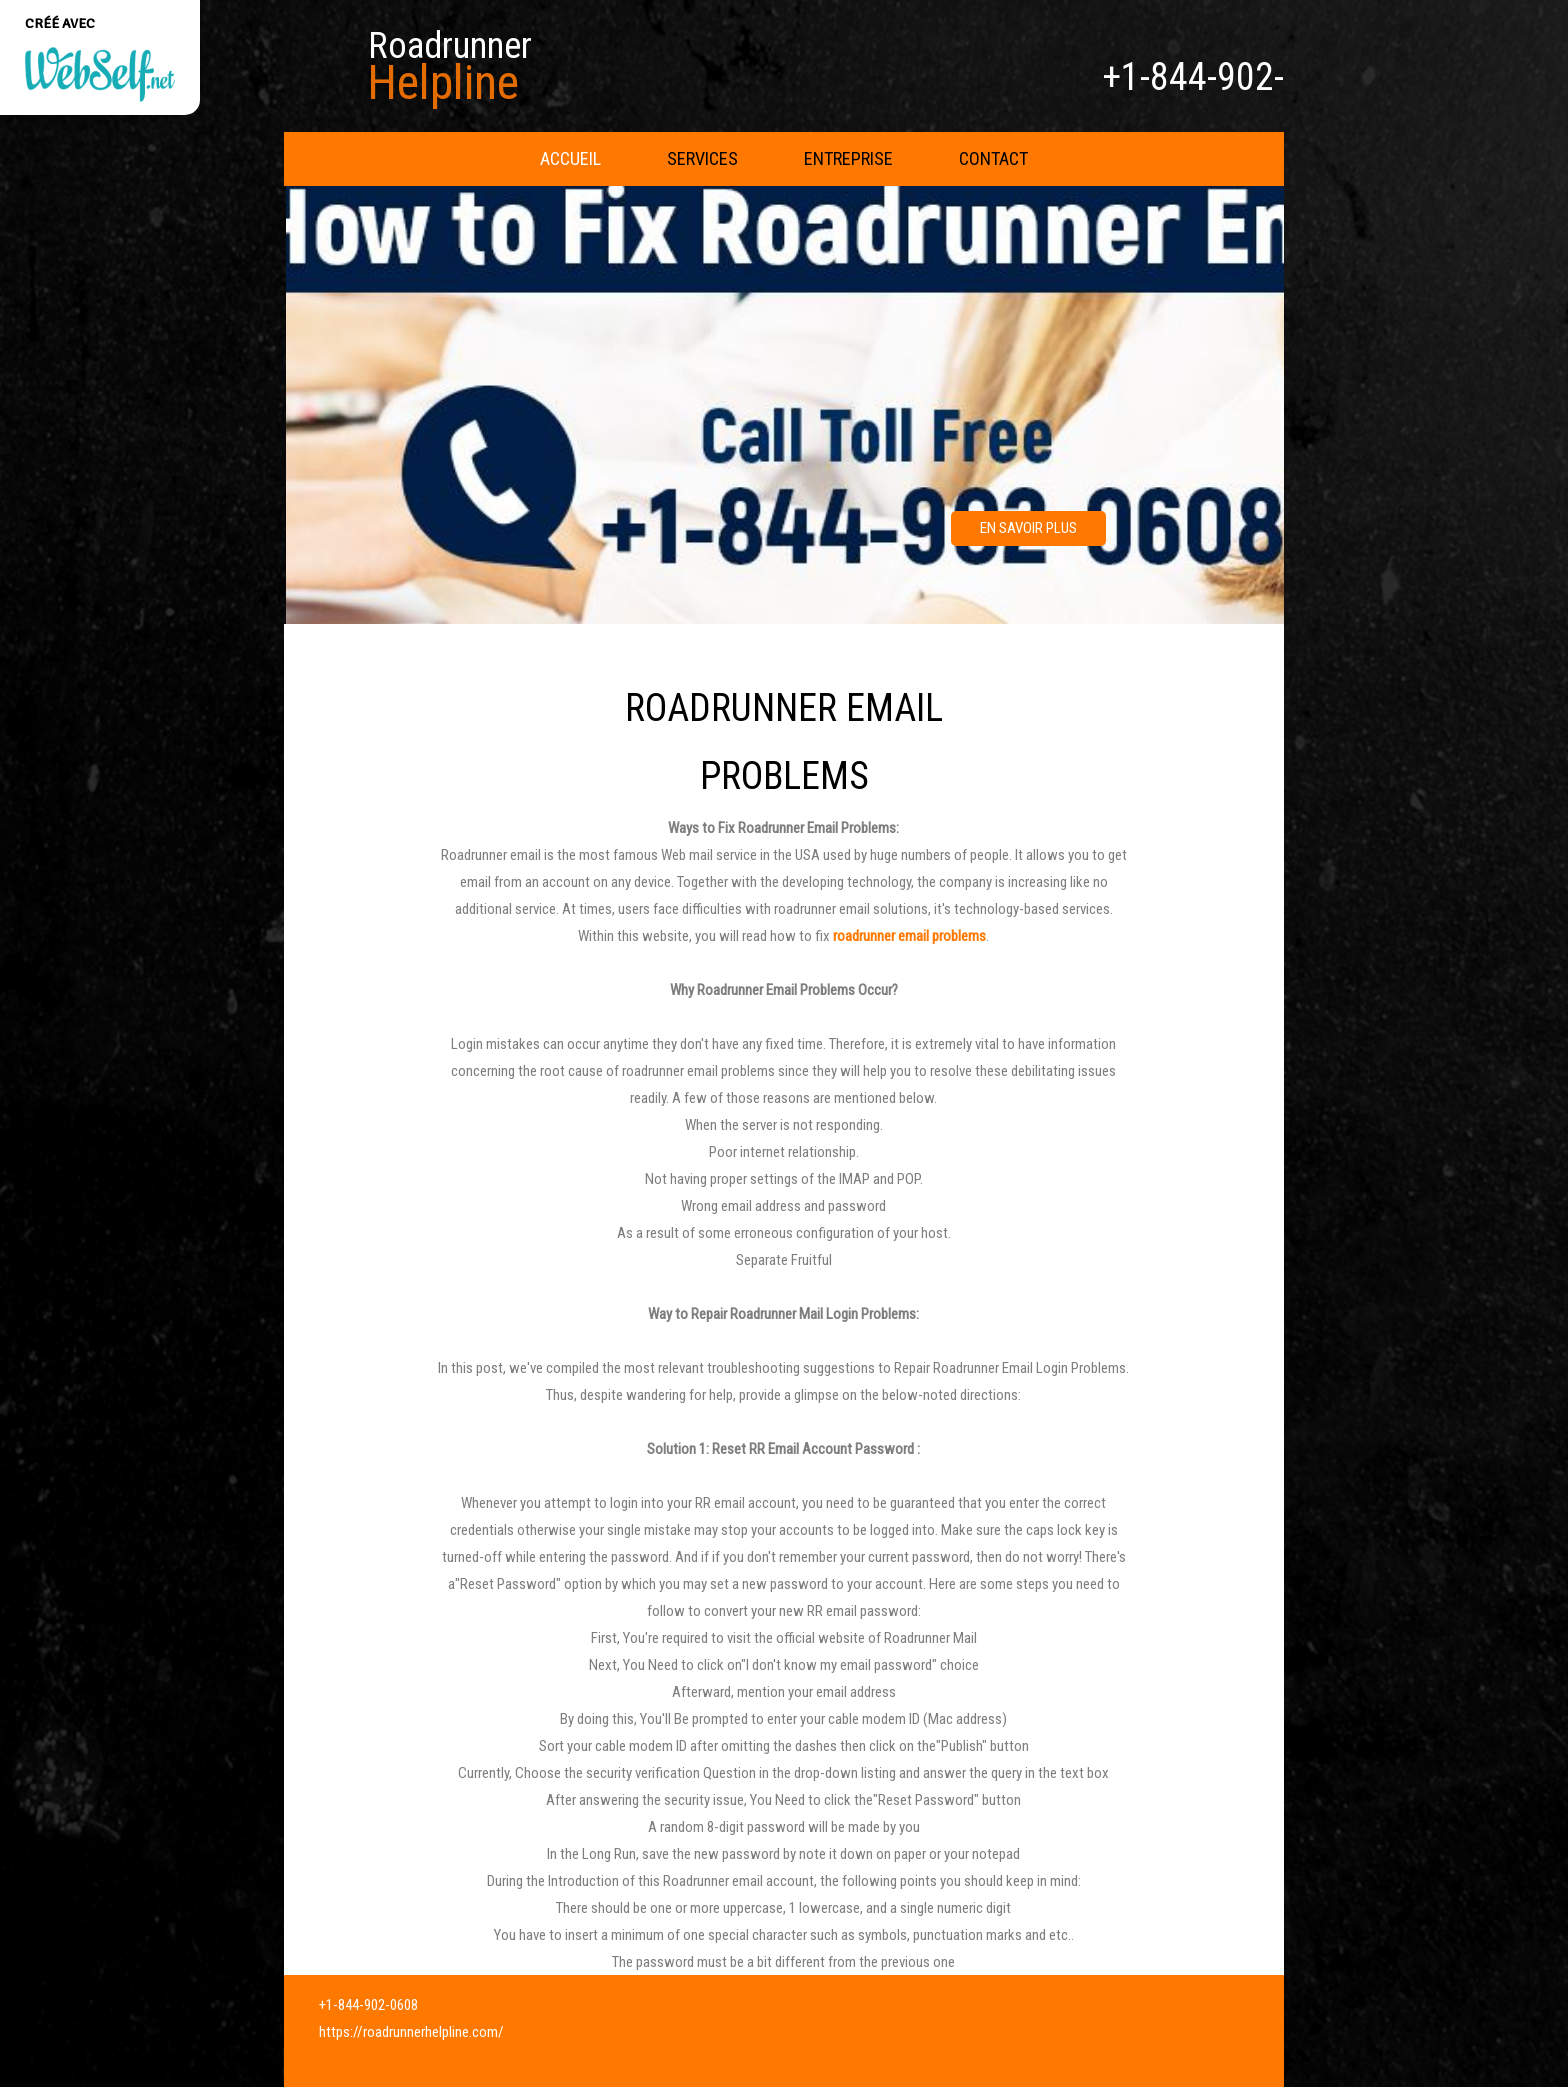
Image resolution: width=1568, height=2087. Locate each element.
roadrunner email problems (909, 936)
